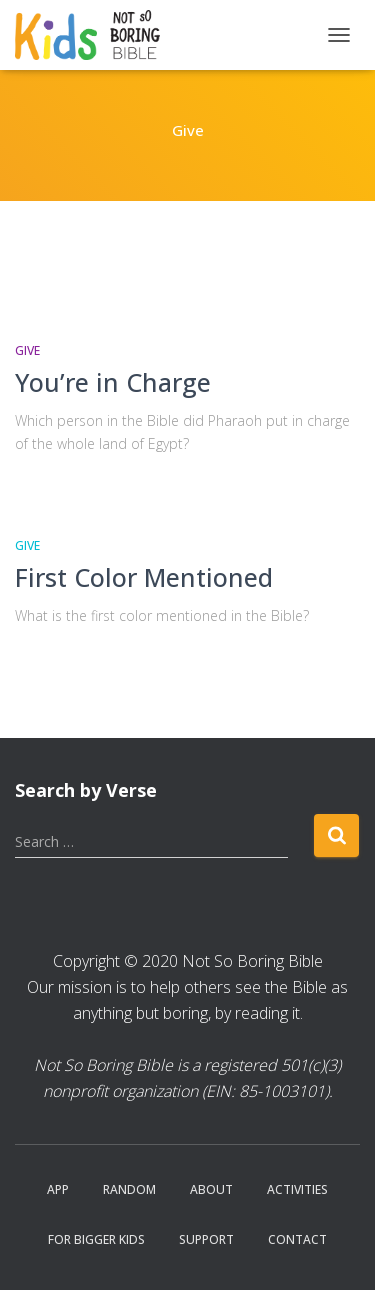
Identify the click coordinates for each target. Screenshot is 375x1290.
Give (27, 350)
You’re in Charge (113, 382)
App (58, 1189)
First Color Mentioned (144, 577)
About (211, 1189)
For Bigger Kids (96, 1239)
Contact (297, 1239)
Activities (297, 1189)
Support (206, 1239)
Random (129, 1189)
